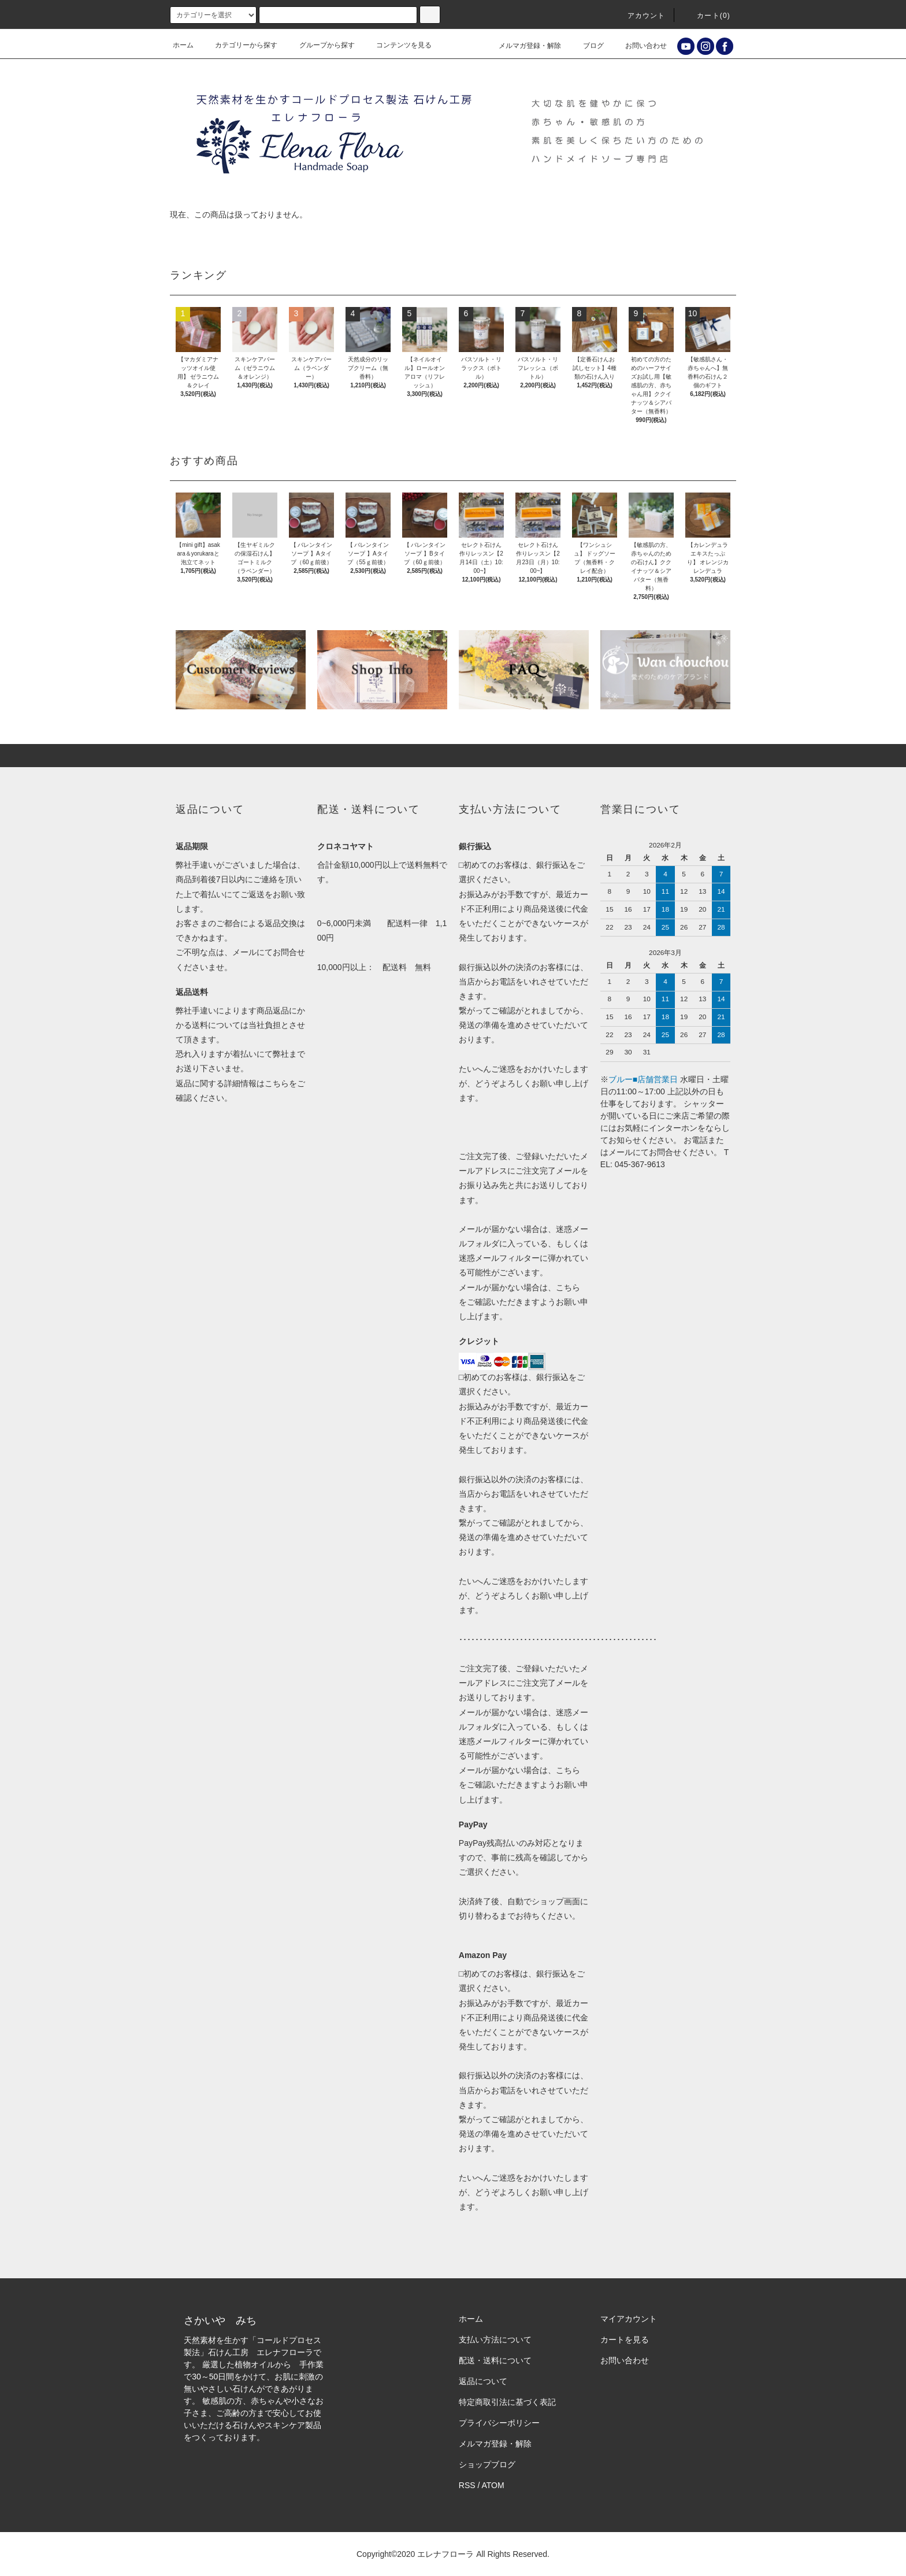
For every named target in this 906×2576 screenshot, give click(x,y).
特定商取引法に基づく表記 (507, 2402)
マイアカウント (628, 2318)
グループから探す (320, 45)
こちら (277, 1083)
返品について (483, 2381)
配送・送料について (495, 2360)
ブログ (586, 46)
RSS (467, 2485)
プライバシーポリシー (499, 2422)
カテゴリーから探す (239, 45)
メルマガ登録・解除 (523, 46)
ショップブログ (487, 2464)
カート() (706, 16)
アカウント (640, 16)
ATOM (493, 2485)
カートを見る (624, 2339)
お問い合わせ (639, 46)
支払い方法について (495, 2339)
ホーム (183, 45)
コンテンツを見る (397, 45)
